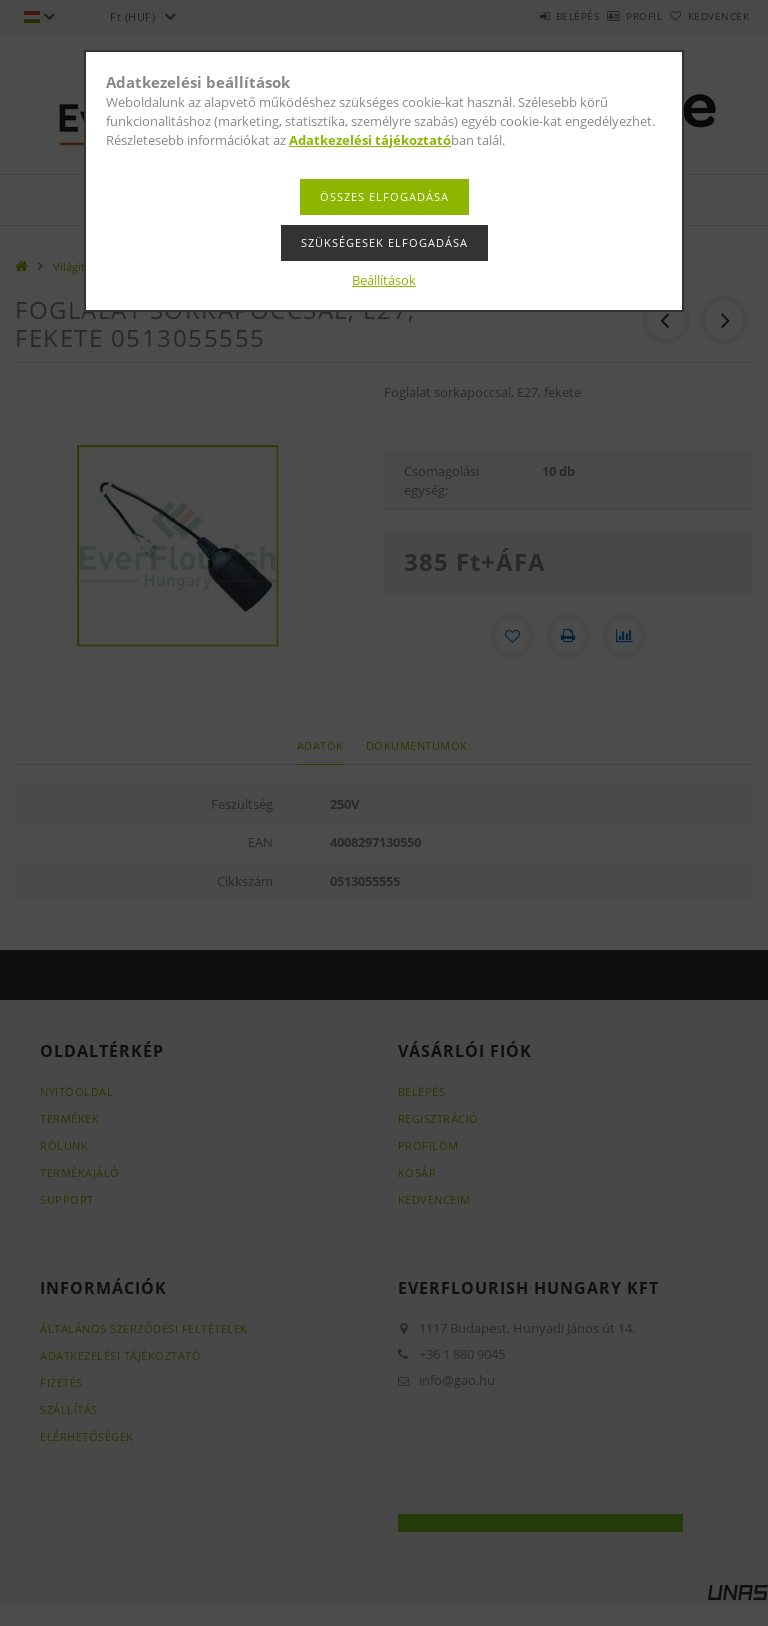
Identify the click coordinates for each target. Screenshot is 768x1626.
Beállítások (384, 280)
